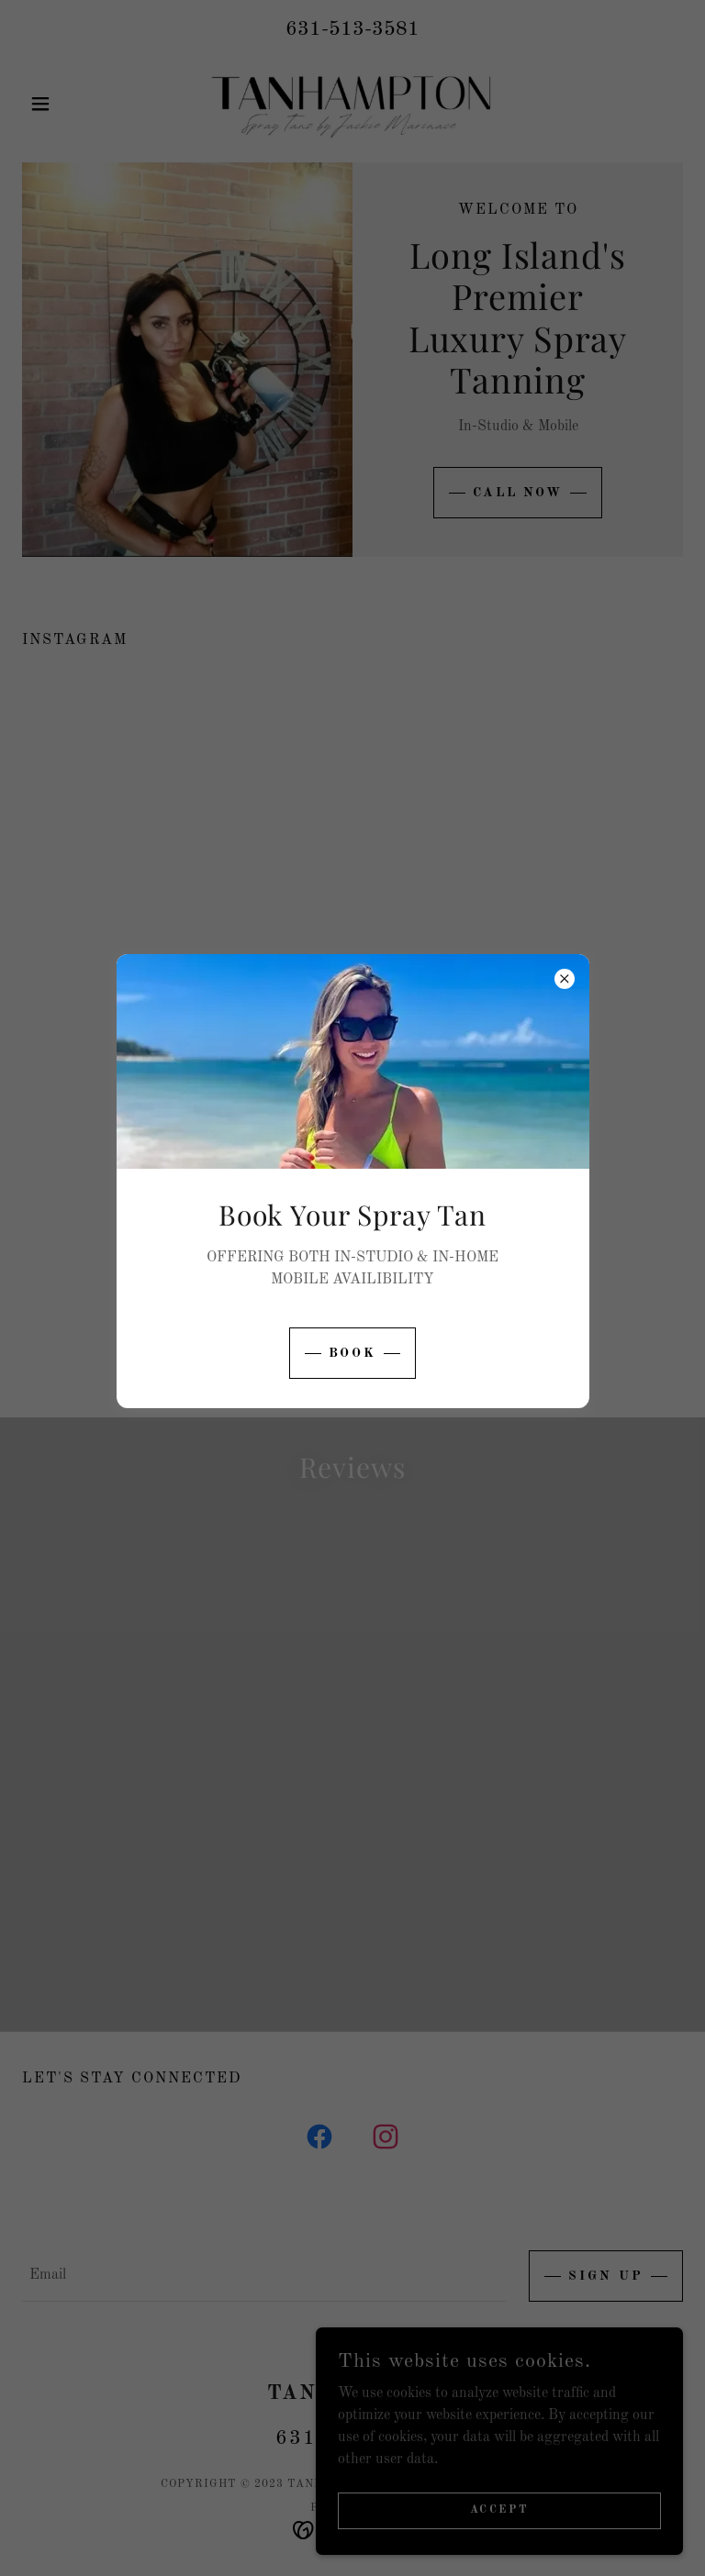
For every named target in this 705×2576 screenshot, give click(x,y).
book (353, 1353)
